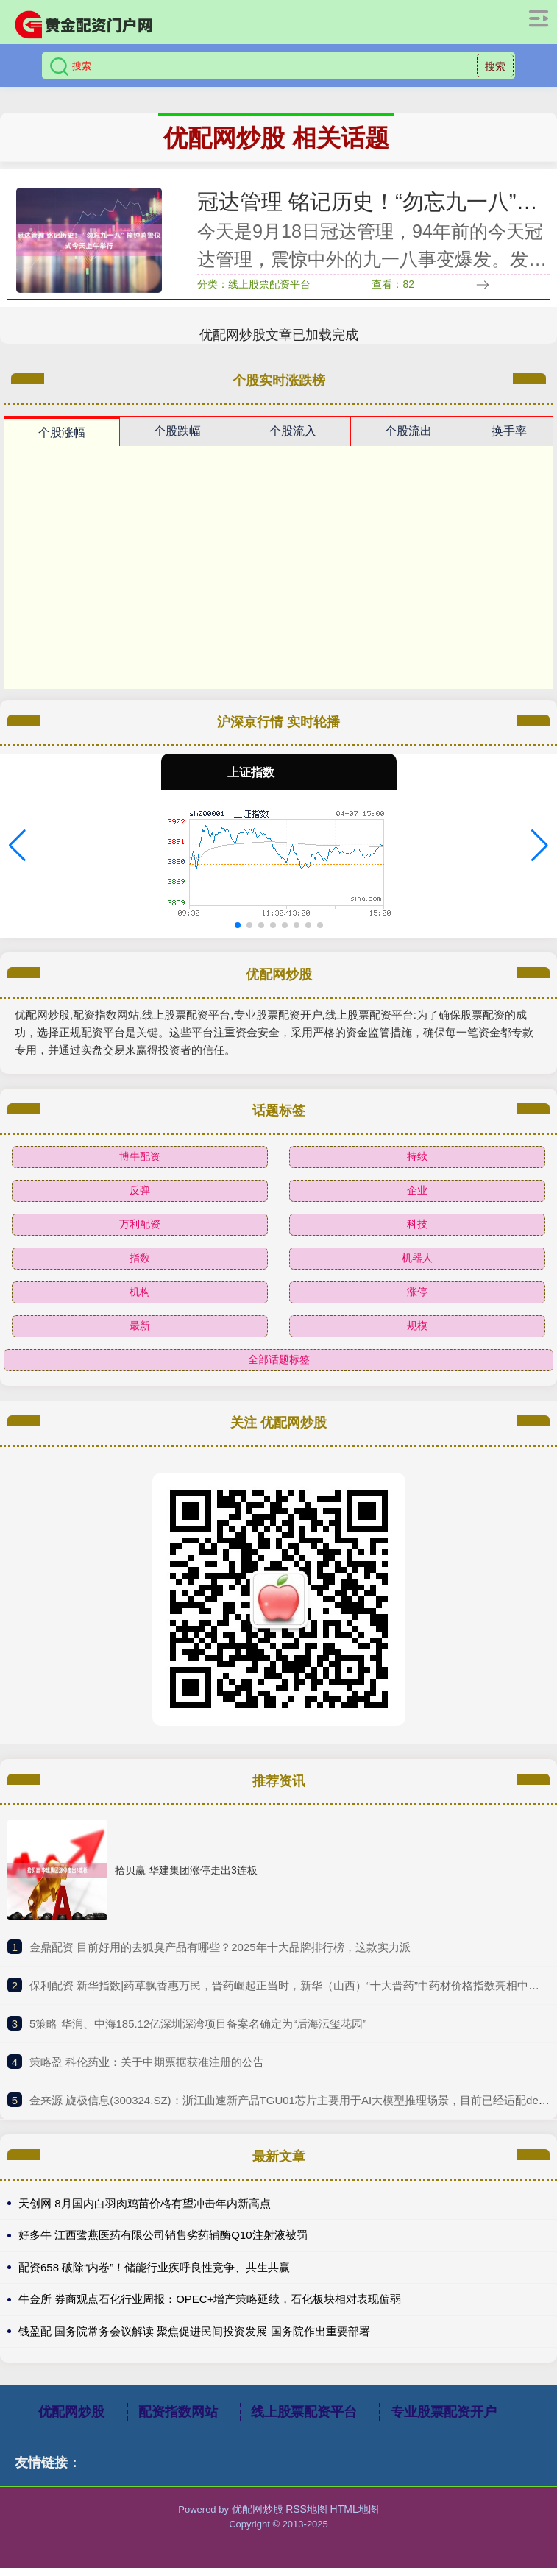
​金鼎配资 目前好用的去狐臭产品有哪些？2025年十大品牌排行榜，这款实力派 (220, 1954)
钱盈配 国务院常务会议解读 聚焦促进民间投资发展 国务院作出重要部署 (194, 2338)
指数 (140, 1265)
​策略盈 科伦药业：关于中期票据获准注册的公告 (146, 2069)
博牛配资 (139, 1164)
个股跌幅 (177, 438)
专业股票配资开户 (444, 2420)
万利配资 (139, 1231)
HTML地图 (354, 2517)
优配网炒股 (71, 2420)
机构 (140, 1299)
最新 (140, 1333)
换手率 (509, 438)
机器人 (417, 1265)
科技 (417, 1231)
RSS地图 (306, 2517)
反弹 (140, 1197)
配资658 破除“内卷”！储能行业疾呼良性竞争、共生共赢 (154, 2274)
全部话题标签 (279, 1367)
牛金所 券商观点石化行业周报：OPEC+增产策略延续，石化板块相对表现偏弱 (209, 2307)
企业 (417, 1197)
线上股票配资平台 (304, 2420)
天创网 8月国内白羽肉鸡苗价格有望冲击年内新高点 (144, 2210)
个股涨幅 (61, 440)
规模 (417, 1333)
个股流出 (408, 438)
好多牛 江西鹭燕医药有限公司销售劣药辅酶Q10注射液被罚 (163, 2243)
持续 (417, 1164)
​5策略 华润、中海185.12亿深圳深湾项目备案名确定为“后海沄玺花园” (197, 2031)
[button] (17, 853)
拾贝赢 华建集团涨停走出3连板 (186, 1877)
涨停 (417, 1299)
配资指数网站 (178, 2420)
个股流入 (292, 438)
